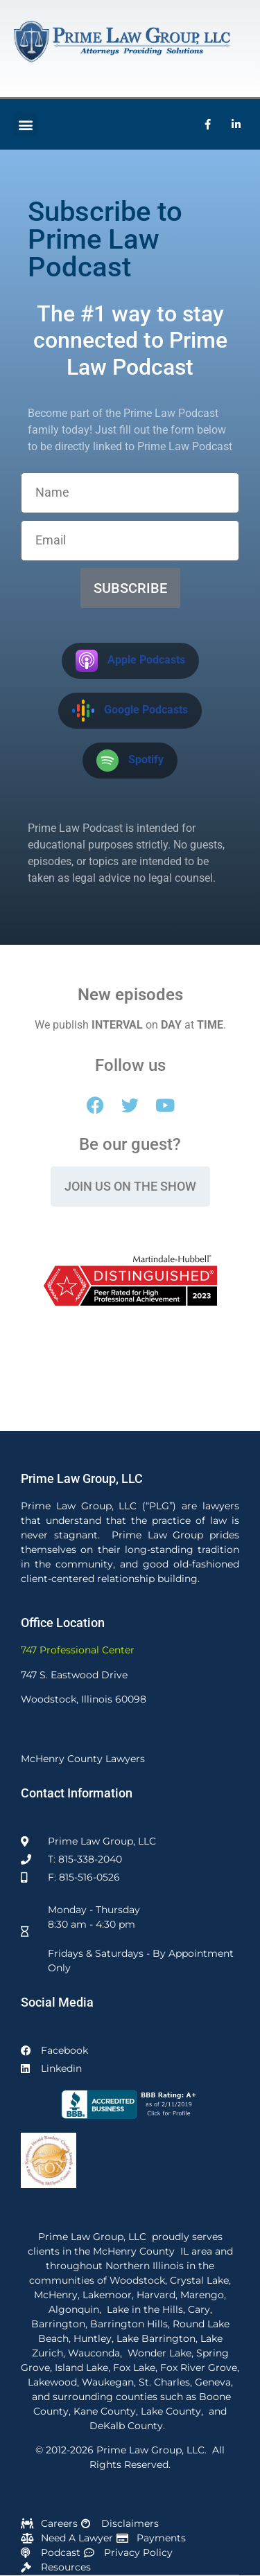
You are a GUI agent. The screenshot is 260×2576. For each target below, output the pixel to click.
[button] (25, 124)
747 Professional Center (78, 1650)
